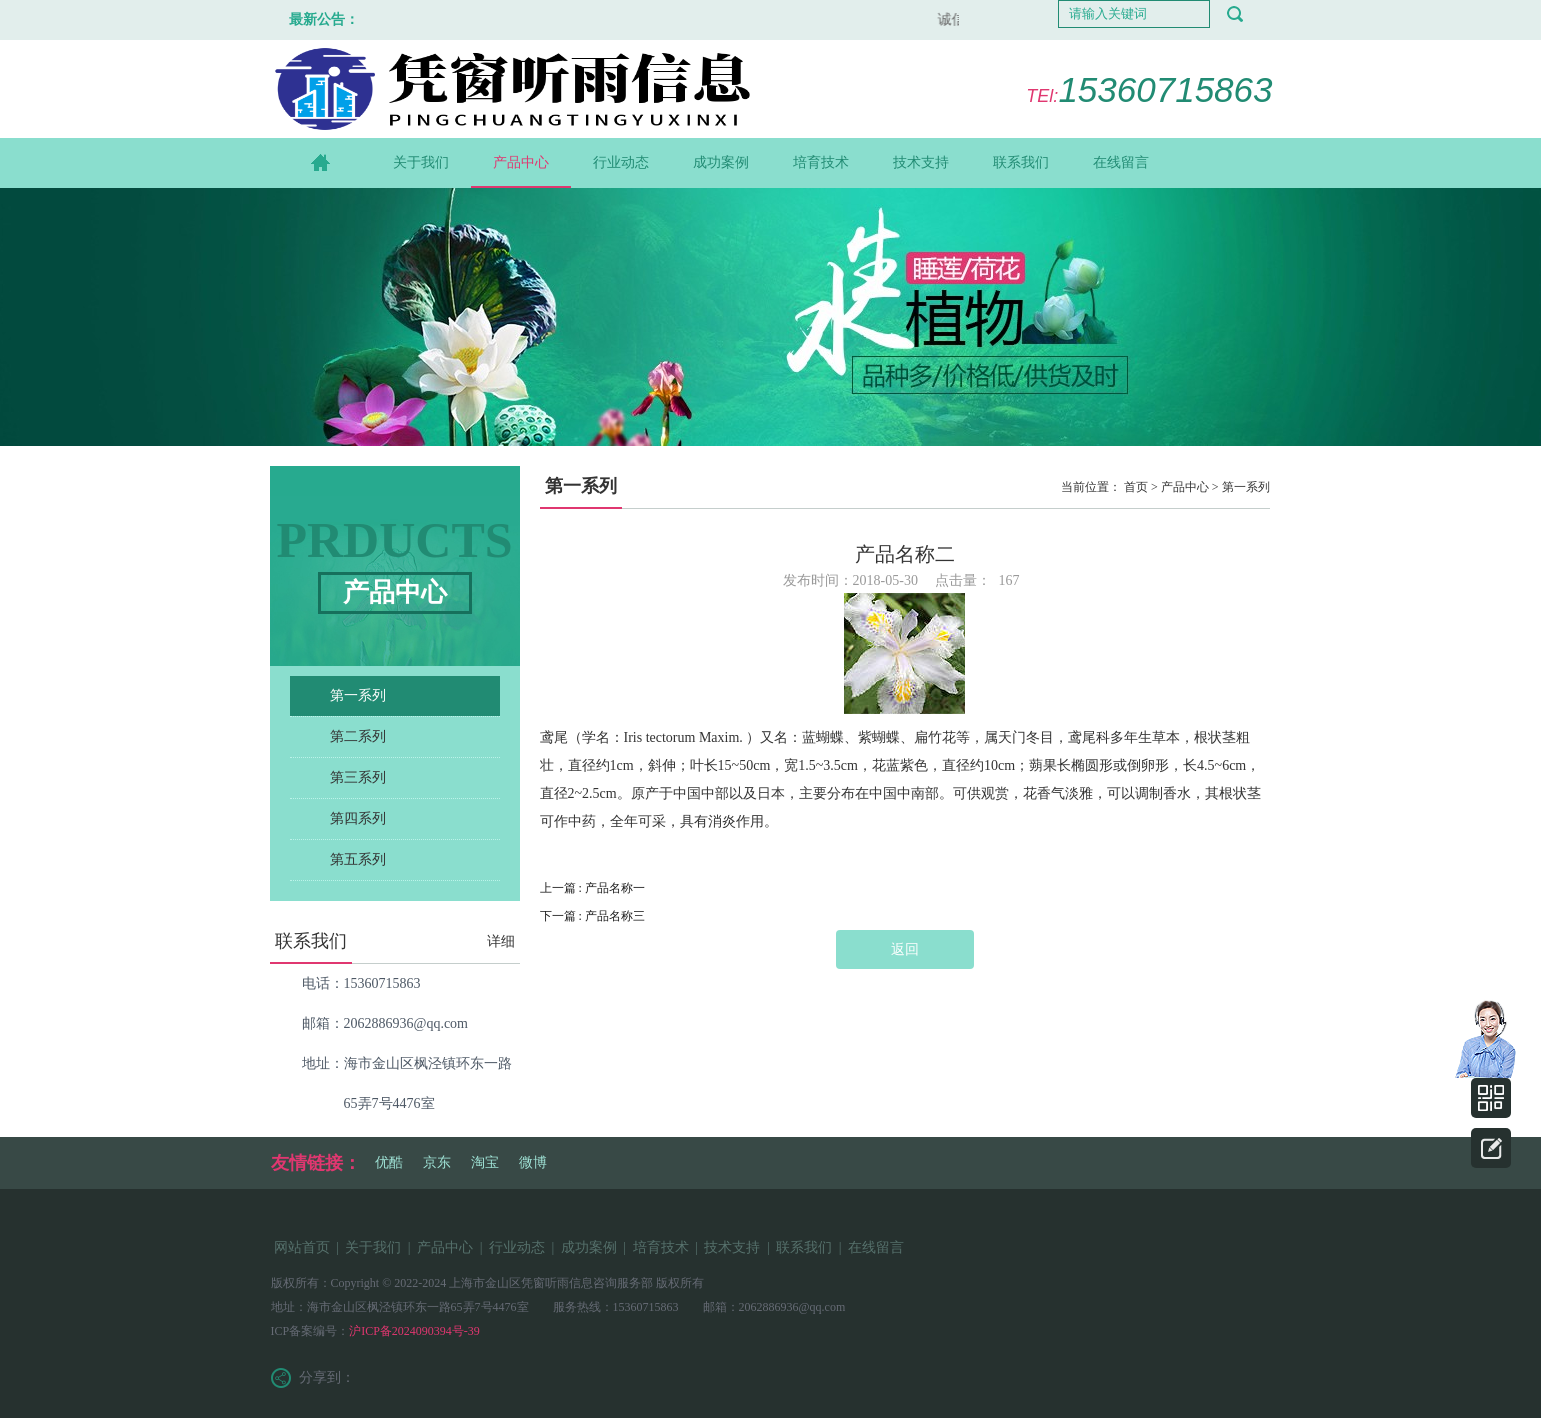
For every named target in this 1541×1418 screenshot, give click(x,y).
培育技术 (821, 162)
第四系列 (358, 818)
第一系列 (358, 695)
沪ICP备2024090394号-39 (414, 1331)
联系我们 (1021, 162)
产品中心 (521, 162)
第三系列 (358, 777)
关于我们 (421, 162)
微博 (533, 1162)
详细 (501, 941)
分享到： (327, 1377)
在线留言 (1121, 162)
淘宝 (485, 1162)
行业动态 (621, 162)
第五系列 (358, 859)
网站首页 (302, 1247)
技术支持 (921, 162)
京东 (437, 1162)
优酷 (389, 1162)
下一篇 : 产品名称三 (592, 916)
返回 (905, 949)
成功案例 (721, 162)
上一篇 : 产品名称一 (592, 888)
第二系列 (358, 736)
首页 (1136, 487)
